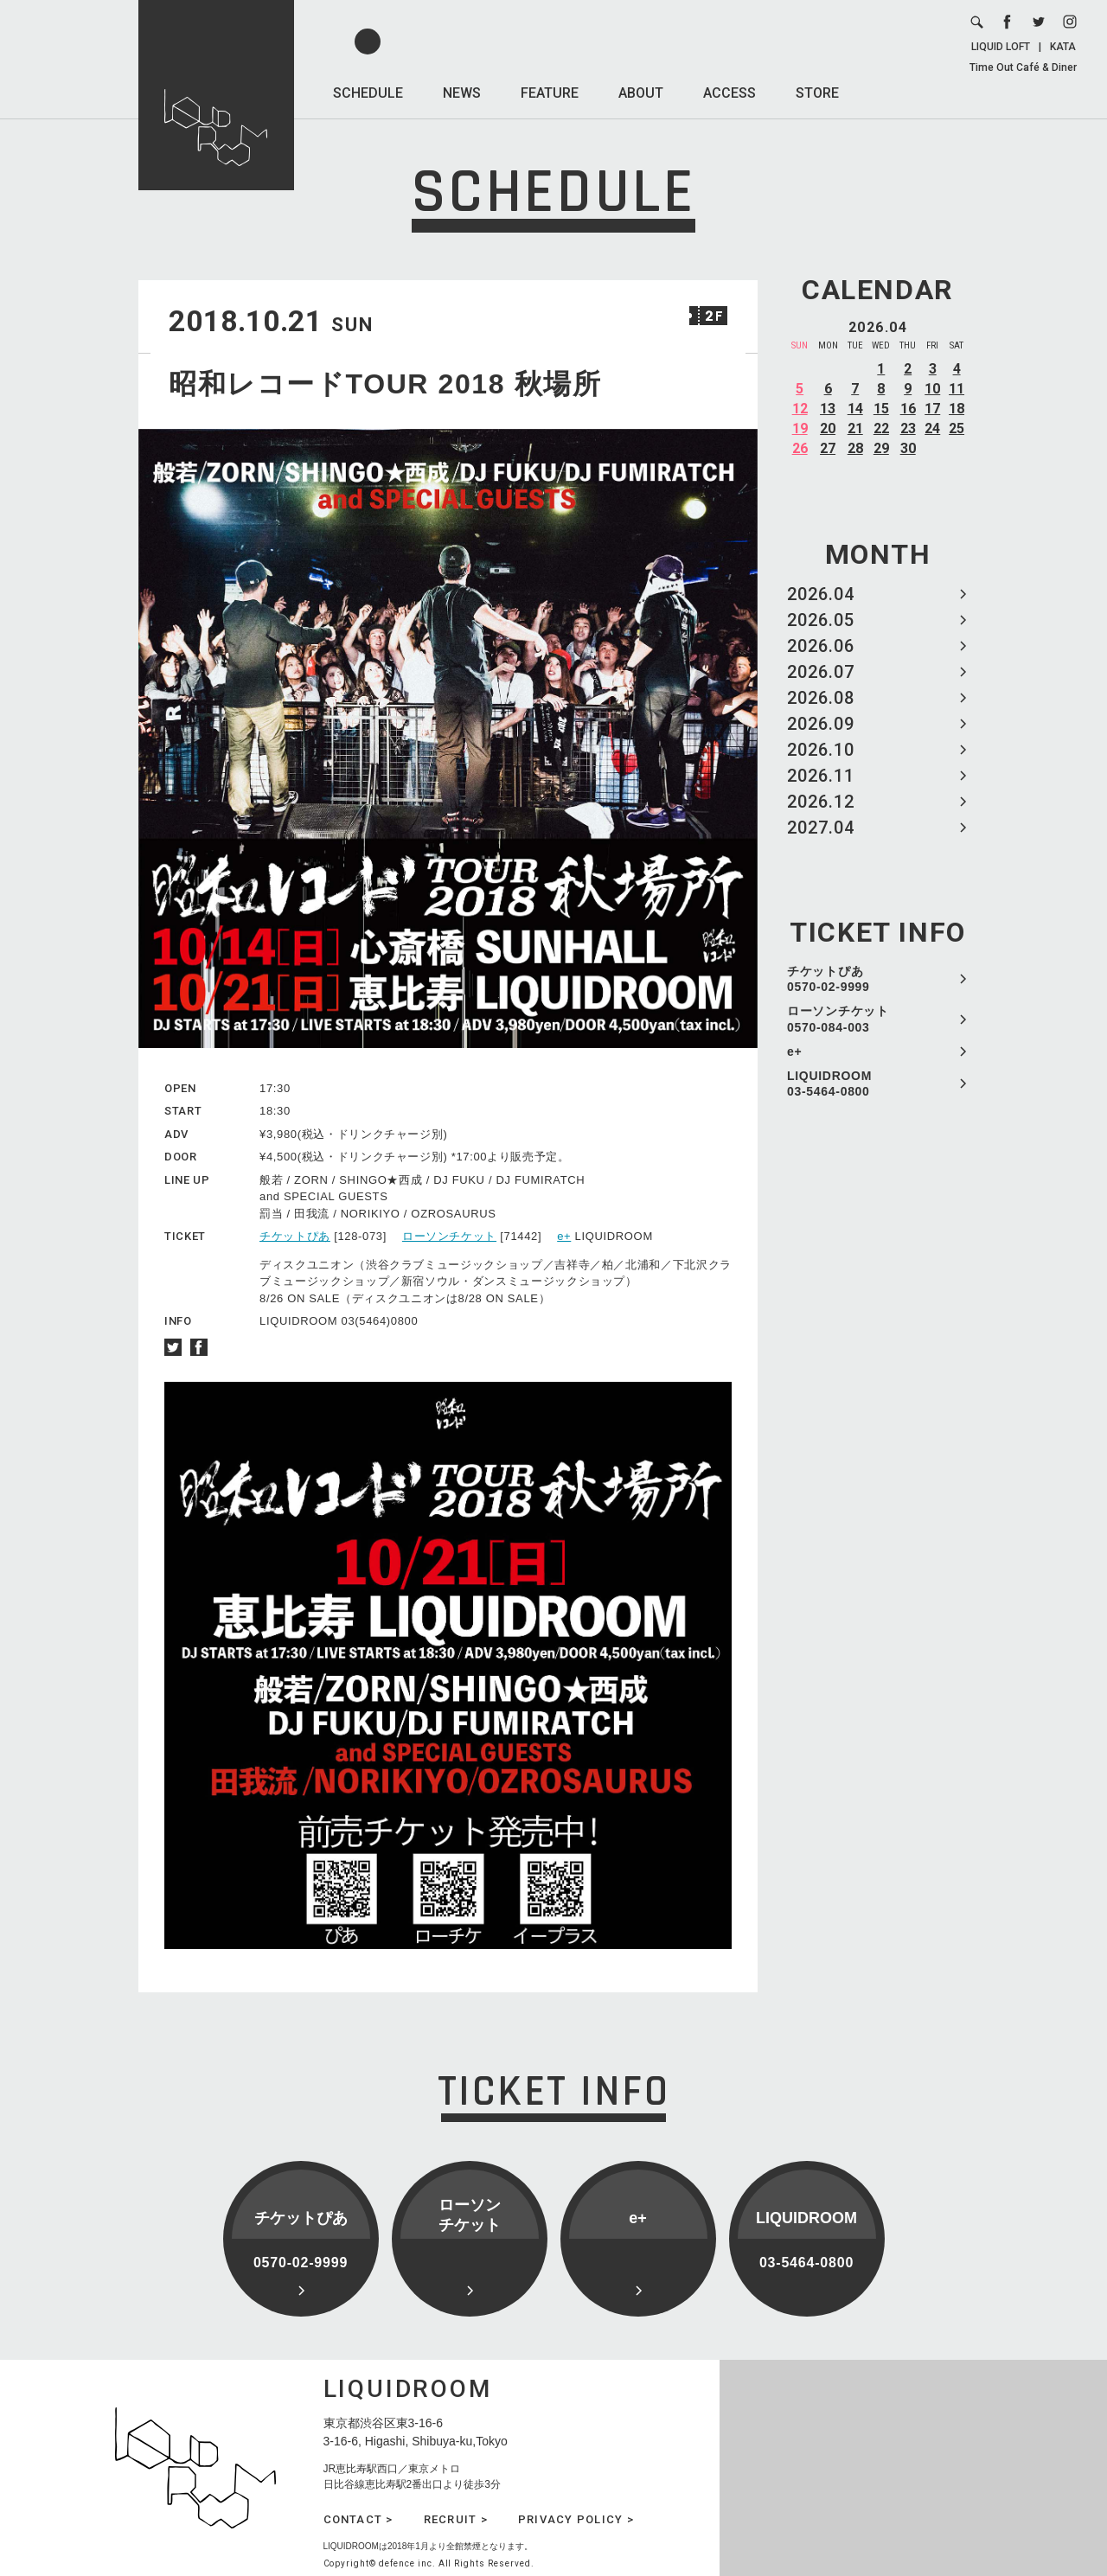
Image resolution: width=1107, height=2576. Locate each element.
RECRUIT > (456, 2519)
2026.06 (820, 646)
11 (956, 388)
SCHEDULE (368, 93)
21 (855, 428)
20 (827, 428)
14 (855, 408)
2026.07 (820, 672)
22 (881, 428)
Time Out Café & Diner (1023, 67)
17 (932, 408)
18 (956, 408)
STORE (817, 93)
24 (932, 428)
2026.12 (820, 801)
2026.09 (820, 723)
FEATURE (550, 93)
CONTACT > (358, 2519)
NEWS (462, 93)
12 (800, 408)
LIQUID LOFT (1000, 47)
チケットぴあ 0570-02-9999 (828, 979)
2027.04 (820, 827)
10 (932, 388)
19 (800, 428)
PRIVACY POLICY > (576, 2519)
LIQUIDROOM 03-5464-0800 (829, 1083)
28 (855, 448)
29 (881, 448)
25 (956, 428)
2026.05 (820, 620)
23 (908, 428)
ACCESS (729, 93)
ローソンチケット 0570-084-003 (838, 1018)
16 (908, 408)
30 (908, 448)
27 (827, 448)
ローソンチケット (449, 1236)
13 (827, 408)
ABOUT (640, 93)
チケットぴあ (294, 1236)
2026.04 (820, 594)
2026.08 (820, 697)
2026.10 (820, 749)
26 (800, 448)
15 (881, 408)
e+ (794, 1051)
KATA (1063, 47)
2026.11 (820, 775)
